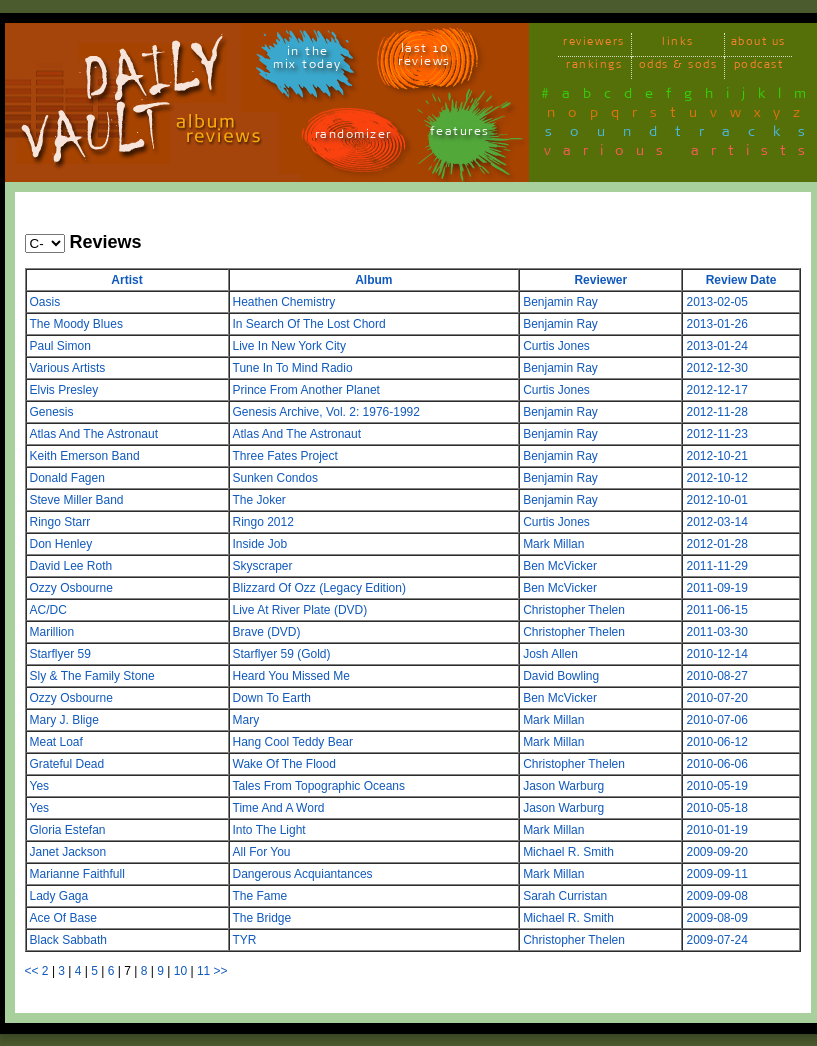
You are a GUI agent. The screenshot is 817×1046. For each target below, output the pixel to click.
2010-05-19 (716, 786)
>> (221, 971)
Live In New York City (289, 346)
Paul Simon (60, 346)
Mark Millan (553, 544)
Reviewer (600, 280)
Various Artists (68, 368)
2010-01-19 (716, 830)
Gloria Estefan (68, 830)
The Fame (260, 896)
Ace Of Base (63, 918)
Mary (246, 720)
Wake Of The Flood (284, 764)
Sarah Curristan (565, 896)
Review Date (741, 280)
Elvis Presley (64, 390)
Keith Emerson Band (85, 456)
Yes (40, 786)
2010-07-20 (716, 698)
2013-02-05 (716, 302)
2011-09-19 (716, 588)
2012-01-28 (716, 544)
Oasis (45, 302)
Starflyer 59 (60, 654)
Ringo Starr (60, 522)
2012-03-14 (716, 522)
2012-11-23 (716, 434)
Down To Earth (272, 698)
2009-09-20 (716, 852)
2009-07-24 (716, 940)
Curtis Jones (556, 346)
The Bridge (262, 918)
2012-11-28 (716, 412)
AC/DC (48, 610)
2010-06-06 (716, 764)
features (460, 134)
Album (373, 280)
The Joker (259, 500)
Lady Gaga (59, 896)
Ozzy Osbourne (71, 588)
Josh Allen (550, 654)
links (678, 44)
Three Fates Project (285, 456)
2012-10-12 (716, 478)
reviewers (594, 44)
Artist (126, 280)
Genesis (52, 412)
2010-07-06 (716, 720)
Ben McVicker (560, 566)
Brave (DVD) (267, 632)
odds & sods (678, 67)
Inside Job (260, 544)
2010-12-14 (716, 654)
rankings (594, 67)
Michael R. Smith (568, 852)
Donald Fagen (67, 478)
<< (32, 971)
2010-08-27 (716, 676)
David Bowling (561, 676)
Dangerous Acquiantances (303, 874)
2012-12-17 (716, 390)
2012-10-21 (716, 456)
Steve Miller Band (77, 500)
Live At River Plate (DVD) (300, 610)
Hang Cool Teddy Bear (293, 742)
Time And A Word (279, 808)
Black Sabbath (68, 940)
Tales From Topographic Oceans (319, 786)
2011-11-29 (716, 566)
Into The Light (269, 830)
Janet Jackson (68, 852)
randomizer (353, 137)
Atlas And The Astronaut (94, 434)
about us (758, 44)
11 (203, 971)
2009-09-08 (716, 896)
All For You (262, 852)
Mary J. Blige (64, 720)
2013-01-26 (716, 324)
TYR (245, 940)
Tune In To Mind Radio (293, 368)
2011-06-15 (716, 610)
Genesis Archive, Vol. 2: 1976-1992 (326, 412)
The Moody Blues (76, 324)
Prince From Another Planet (306, 390)
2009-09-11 (716, 874)
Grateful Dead (67, 764)
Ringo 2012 (263, 522)
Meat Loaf (56, 742)
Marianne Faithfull (77, 874)
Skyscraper (263, 566)
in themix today (307, 61)
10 (180, 971)
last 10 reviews (424, 58)
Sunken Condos (275, 478)
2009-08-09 (716, 918)
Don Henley (61, 544)
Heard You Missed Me (291, 676)
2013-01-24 (716, 346)
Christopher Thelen (574, 610)
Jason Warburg (563, 786)
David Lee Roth (71, 566)
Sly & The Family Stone (92, 676)
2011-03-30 (716, 632)
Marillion (52, 632)
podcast (759, 67)
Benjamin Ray (560, 302)
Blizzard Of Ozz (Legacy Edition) (319, 588)
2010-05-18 (716, 808)
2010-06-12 (716, 742)
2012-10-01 (716, 500)
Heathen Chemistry (284, 302)
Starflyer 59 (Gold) (282, 654)
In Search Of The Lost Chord (309, 324)
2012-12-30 (716, 368)
